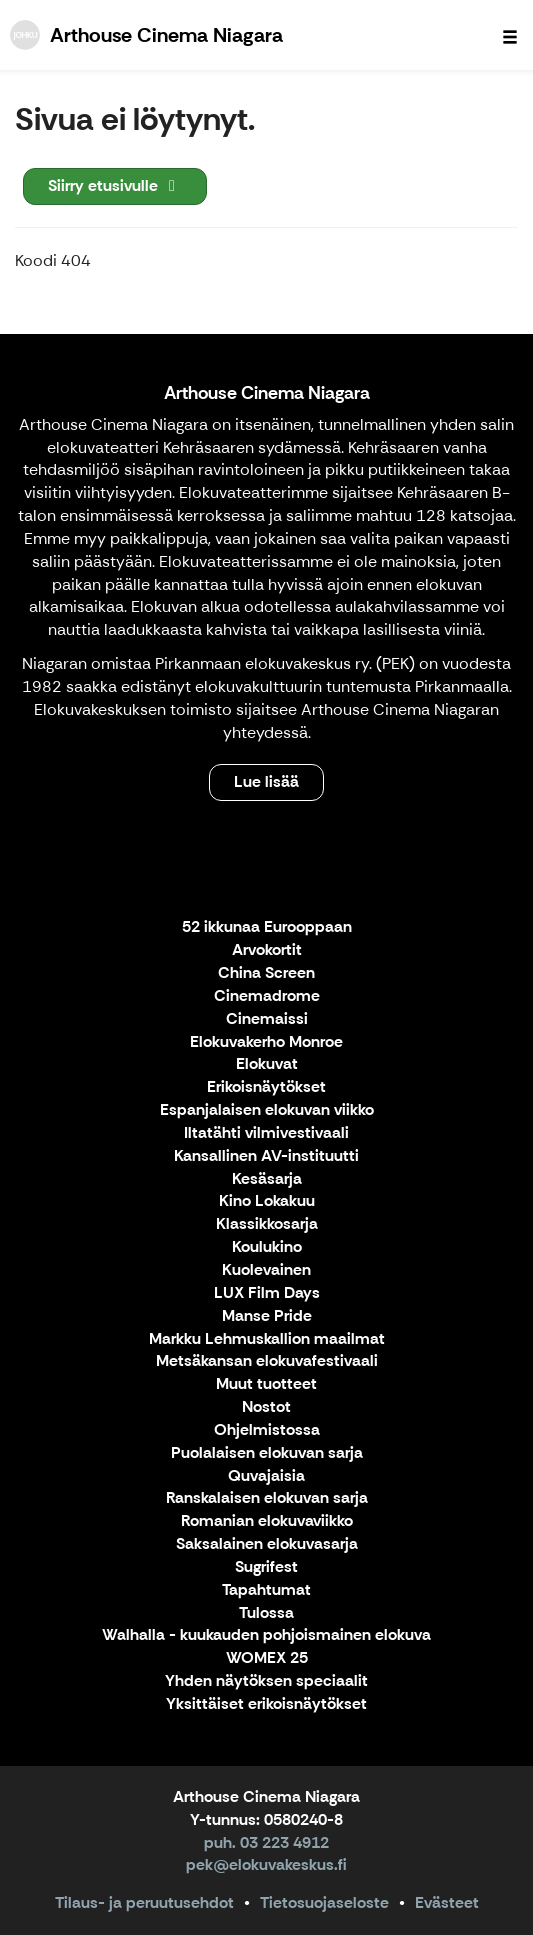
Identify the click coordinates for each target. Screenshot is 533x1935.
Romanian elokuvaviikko (267, 1521)
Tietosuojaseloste (324, 1902)
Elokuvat (267, 1064)
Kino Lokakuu (267, 1201)
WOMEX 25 (267, 1658)
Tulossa (266, 1613)
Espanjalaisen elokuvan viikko (267, 1110)
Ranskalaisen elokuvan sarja (267, 1498)
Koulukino (267, 1247)
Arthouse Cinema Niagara (267, 393)
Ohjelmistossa (267, 1430)
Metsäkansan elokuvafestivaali (267, 1361)
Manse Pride (267, 1316)
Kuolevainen (266, 1270)
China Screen (266, 973)
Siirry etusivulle (115, 185)
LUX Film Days (267, 1293)
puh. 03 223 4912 (266, 1842)
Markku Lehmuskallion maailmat (267, 1339)
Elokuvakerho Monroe (266, 1042)
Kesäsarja (267, 1179)
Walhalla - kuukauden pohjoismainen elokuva (266, 1635)
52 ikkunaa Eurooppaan (267, 927)
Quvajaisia (266, 1476)
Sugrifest (266, 1567)
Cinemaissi (267, 1019)
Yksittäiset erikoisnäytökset (266, 1704)
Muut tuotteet (266, 1384)
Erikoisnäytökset (266, 1087)
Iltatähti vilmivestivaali (266, 1133)
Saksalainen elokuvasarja (267, 1544)
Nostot (266, 1407)
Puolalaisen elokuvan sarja (267, 1453)
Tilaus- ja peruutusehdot (144, 1902)
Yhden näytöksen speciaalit (266, 1681)
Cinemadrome (267, 996)
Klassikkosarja (267, 1224)
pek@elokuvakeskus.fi (266, 1864)
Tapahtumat (266, 1590)
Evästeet (447, 1902)
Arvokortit (267, 950)
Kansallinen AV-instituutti (266, 1156)
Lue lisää (266, 781)
